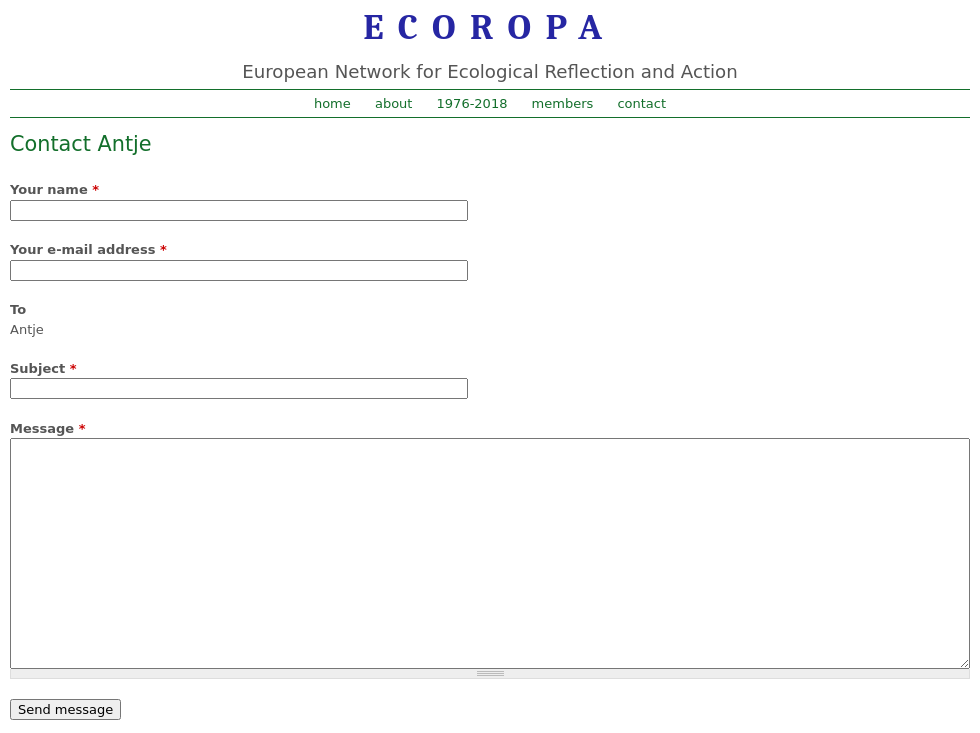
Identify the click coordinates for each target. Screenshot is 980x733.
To (18, 309)
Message (47, 428)
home (332, 103)
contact (641, 103)
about (394, 103)
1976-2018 (472, 103)
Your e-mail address (88, 249)
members (563, 103)
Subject (43, 368)
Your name (54, 189)
